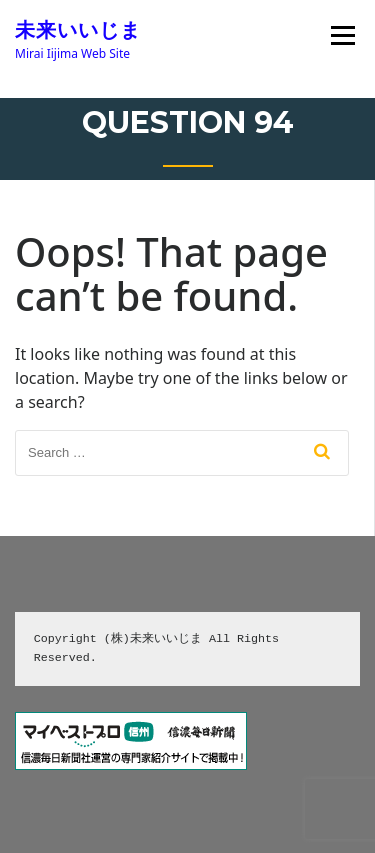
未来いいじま (78, 30)
